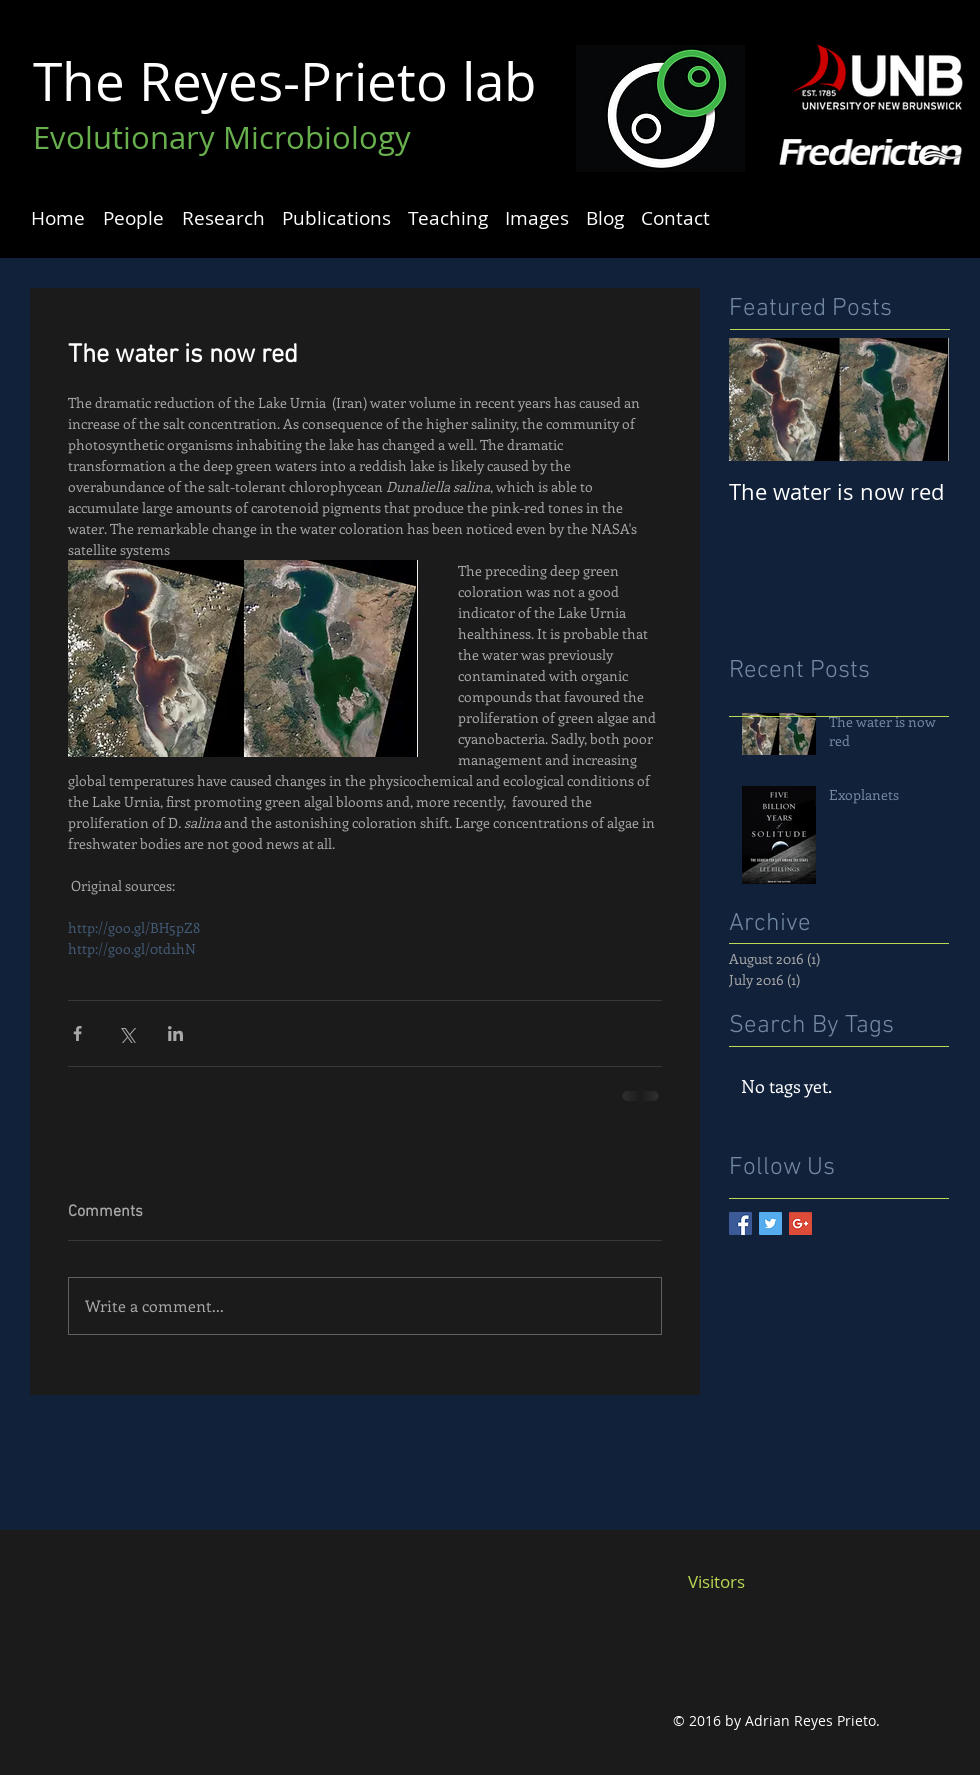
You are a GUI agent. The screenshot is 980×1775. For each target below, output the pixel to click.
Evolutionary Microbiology (222, 137)
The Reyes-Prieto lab (284, 80)
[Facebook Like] (726, 1648)
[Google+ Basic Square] (800, 1223)
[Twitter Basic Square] (770, 1223)
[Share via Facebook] (77, 1033)
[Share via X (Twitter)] (126, 1033)
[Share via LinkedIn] (175, 1033)
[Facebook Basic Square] (740, 1223)
